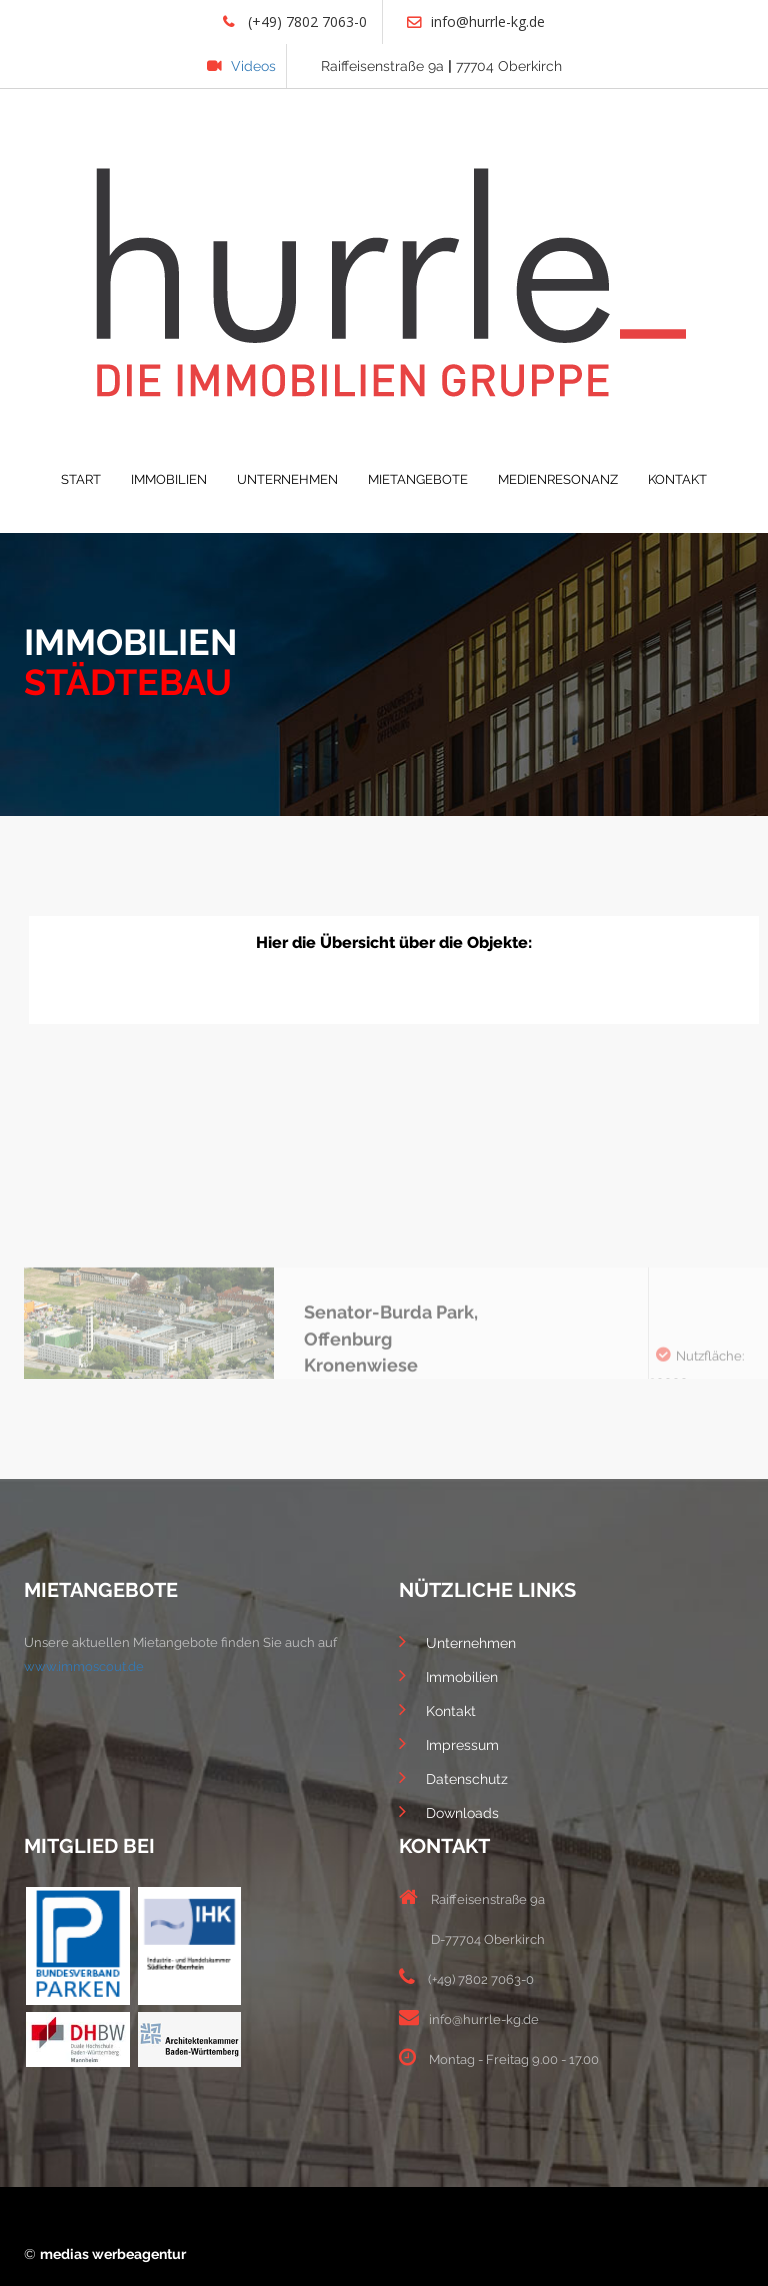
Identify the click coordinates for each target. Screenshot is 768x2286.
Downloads (449, 1811)
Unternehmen (457, 1641)
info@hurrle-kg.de (476, 21)
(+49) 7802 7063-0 (295, 21)
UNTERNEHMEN (287, 479)
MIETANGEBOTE (418, 479)
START (81, 479)
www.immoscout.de (84, 1666)
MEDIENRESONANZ (558, 479)
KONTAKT (677, 479)
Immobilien (448, 1675)
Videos (241, 66)
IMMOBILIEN (169, 479)
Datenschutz (453, 1777)
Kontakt (437, 1709)
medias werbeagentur (113, 2254)
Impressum (449, 1743)
